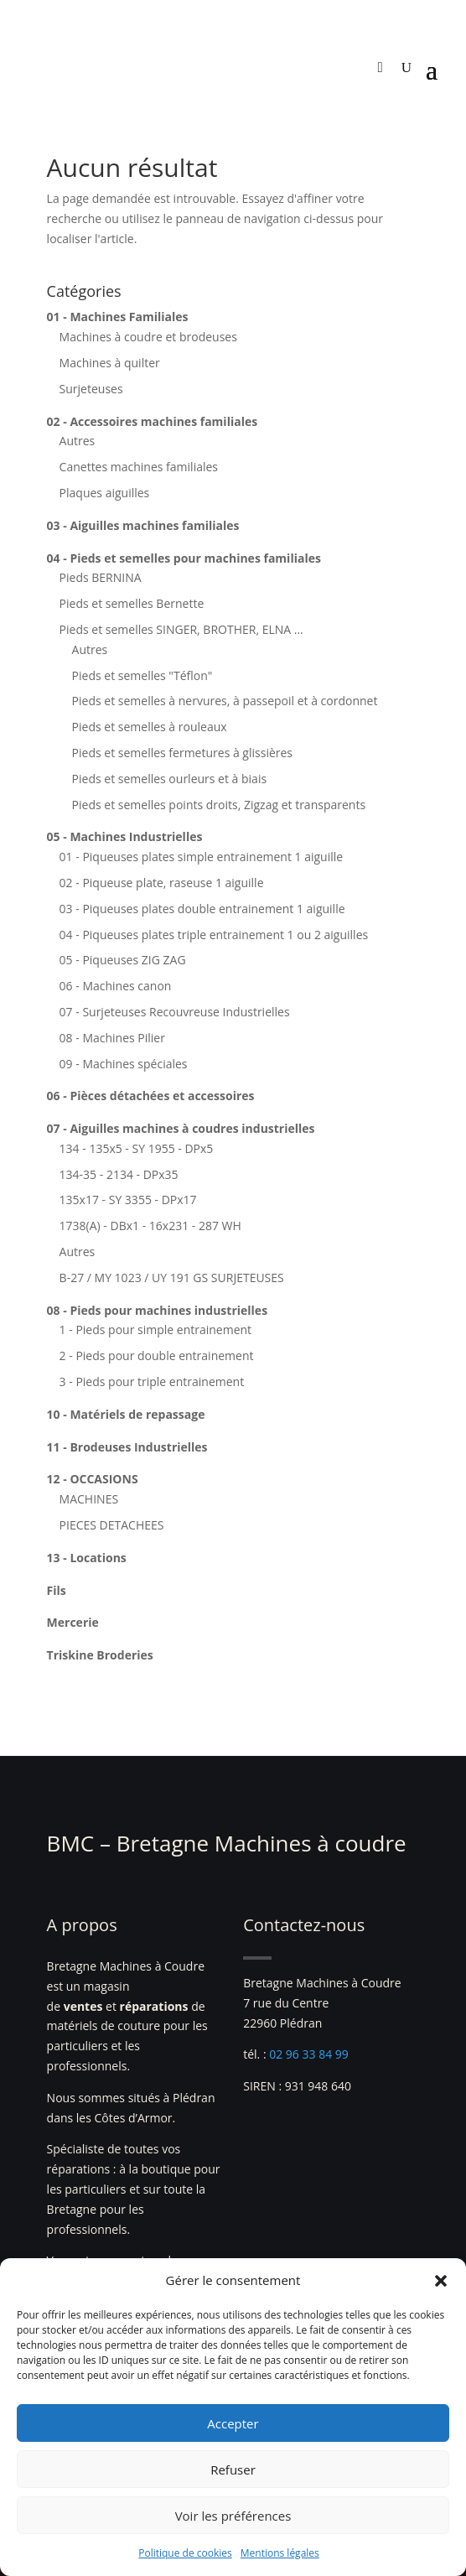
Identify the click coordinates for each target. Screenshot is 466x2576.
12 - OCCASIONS (92, 1479)
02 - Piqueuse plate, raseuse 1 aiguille (162, 883)
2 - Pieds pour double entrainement (157, 1355)
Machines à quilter (110, 363)
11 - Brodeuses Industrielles (127, 1447)
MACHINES (89, 1499)
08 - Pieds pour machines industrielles (157, 1310)
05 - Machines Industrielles (125, 836)
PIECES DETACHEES (112, 1525)
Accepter (232, 2423)
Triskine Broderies (100, 1655)
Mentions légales (280, 2553)
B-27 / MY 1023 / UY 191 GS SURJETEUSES (172, 1277)
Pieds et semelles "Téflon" (142, 675)
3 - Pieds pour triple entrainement (152, 1381)
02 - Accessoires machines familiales (152, 421)
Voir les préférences (233, 2515)
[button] (440, 2280)
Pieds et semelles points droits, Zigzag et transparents (219, 805)
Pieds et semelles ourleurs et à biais (169, 779)
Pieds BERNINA (101, 577)
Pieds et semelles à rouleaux (149, 727)
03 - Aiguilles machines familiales (143, 525)
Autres (78, 441)
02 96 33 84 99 (309, 2054)
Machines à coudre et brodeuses (148, 337)
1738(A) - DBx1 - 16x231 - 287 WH (150, 1225)
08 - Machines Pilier (112, 1038)
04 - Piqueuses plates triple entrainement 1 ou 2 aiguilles (214, 935)
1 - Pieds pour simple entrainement (156, 1329)
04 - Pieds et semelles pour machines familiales (184, 558)
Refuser (233, 2469)
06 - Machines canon (116, 986)
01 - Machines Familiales (118, 317)
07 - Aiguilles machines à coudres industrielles (181, 1128)
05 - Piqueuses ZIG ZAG (123, 960)
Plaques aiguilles (105, 493)
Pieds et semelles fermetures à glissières (182, 753)
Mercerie (73, 1622)
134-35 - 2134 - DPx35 (119, 1174)
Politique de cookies (185, 2553)
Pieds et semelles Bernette (132, 603)
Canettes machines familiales (139, 467)
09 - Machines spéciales (124, 1064)
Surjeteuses (91, 389)
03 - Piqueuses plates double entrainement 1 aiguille (202, 909)
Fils (56, 1590)
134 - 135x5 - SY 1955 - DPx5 (137, 1148)
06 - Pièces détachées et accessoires (151, 1096)
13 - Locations (87, 1558)
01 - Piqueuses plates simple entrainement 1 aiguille (202, 857)
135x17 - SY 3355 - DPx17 (128, 1200)
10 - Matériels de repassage (126, 1414)
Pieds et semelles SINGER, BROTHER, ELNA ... (181, 629)
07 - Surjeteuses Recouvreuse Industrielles (175, 1012)
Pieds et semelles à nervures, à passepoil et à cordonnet (225, 701)
